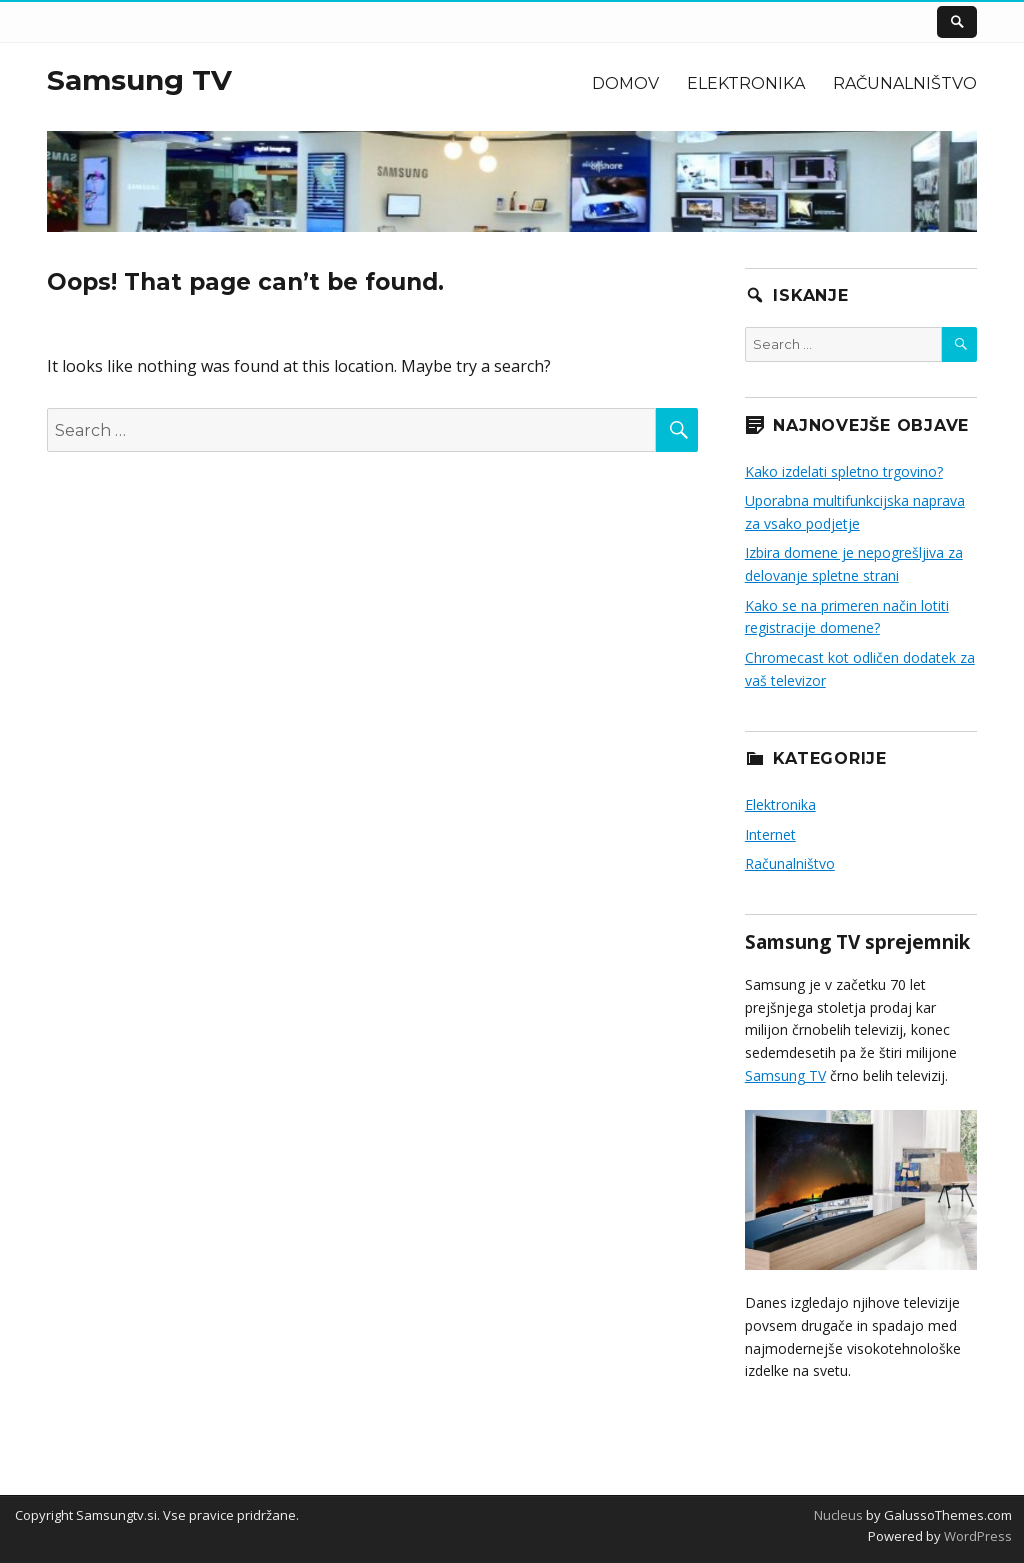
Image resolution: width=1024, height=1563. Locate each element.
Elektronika (746, 83)
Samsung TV (139, 80)
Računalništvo (905, 83)
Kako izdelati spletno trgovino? (844, 471)
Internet (770, 834)
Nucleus (838, 1515)
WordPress (976, 1536)
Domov (625, 83)
